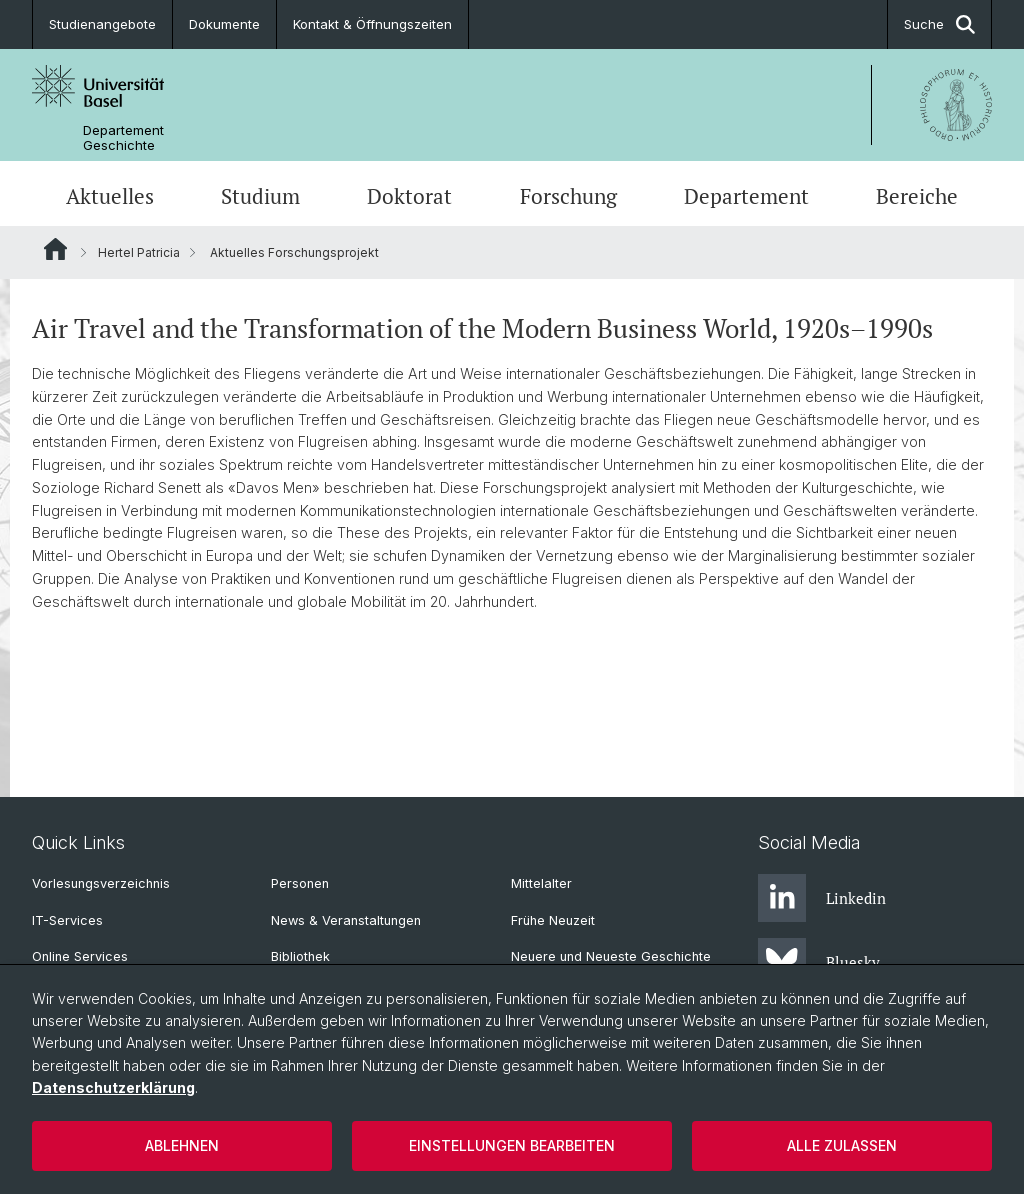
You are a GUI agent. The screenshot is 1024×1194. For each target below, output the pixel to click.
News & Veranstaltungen (346, 920)
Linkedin (822, 898)
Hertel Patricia (139, 252)
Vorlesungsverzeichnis (101, 883)
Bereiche (917, 196)
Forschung (568, 196)
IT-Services (67, 920)
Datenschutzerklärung (113, 1087)
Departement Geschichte (123, 138)
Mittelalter (541, 883)
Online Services (80, 956)
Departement (746, 196)
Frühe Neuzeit (553, 920)
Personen (300, 883)
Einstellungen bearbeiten (512, 1145)
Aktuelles (110, 196)
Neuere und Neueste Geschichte (611, 956)
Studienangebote (102, 24)
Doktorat (409, 196)
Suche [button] (939, 24)
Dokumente (224, 24)
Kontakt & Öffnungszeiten (372, 24)
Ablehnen (182, 1145)
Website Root (55, 249)
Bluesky (819, 962)
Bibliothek (300, 956)
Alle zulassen (842, 1145)
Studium (260, 196)
